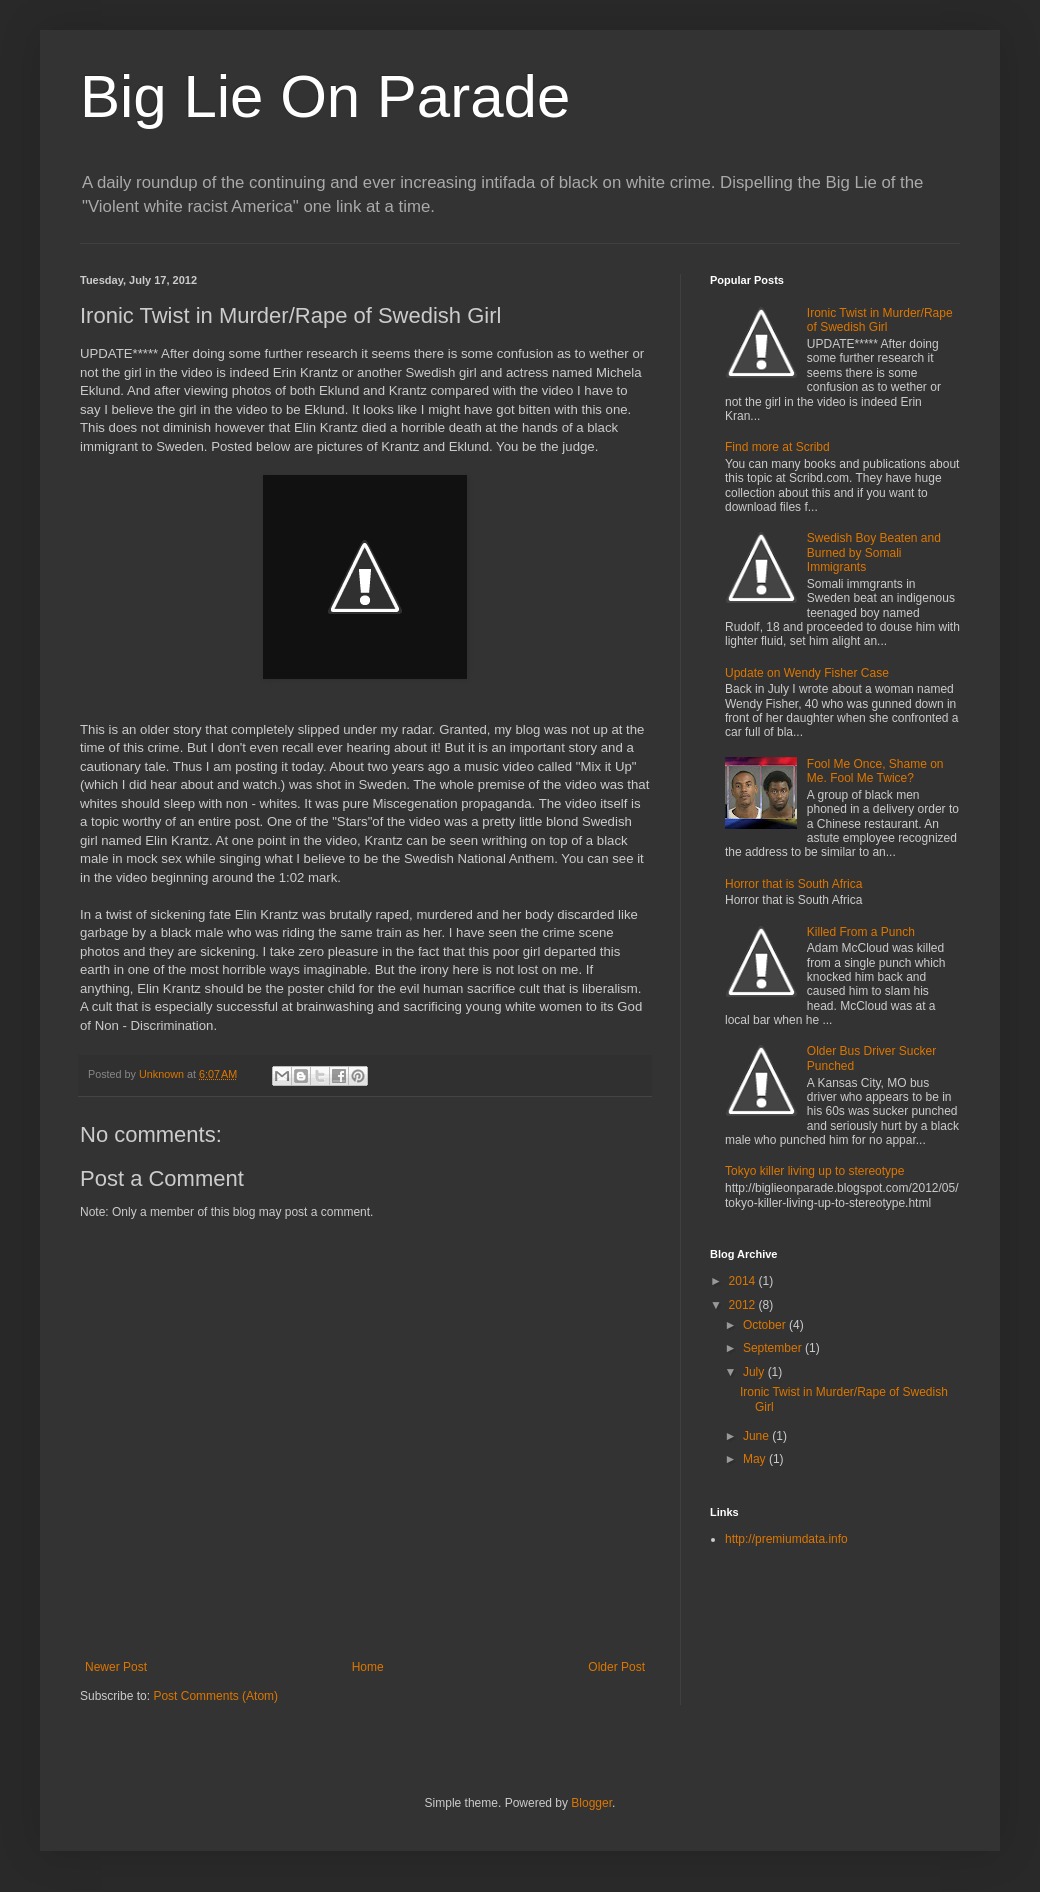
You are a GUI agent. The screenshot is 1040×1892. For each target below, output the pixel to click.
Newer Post (116, 1667)
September (774, 1348)
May (756, 1459)
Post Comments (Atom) (215, 1696)
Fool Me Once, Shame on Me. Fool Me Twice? (875, 771)
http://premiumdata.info (786, 1539)
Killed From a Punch (861, 932)
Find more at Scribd (777, 447)
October (766, 1325)
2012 (744, 1305)
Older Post (616, 1667)
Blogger (591, 1803)
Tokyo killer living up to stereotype (814, 1171)
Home (368, 1667)
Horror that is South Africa (793, 884)
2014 (744, 1281)
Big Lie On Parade (325, 96)
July (755, 1372)
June (757, 1436)
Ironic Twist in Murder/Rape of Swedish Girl (880, 320)
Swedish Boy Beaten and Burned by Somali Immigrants (874, 552)
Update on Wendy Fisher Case (807, 673)
